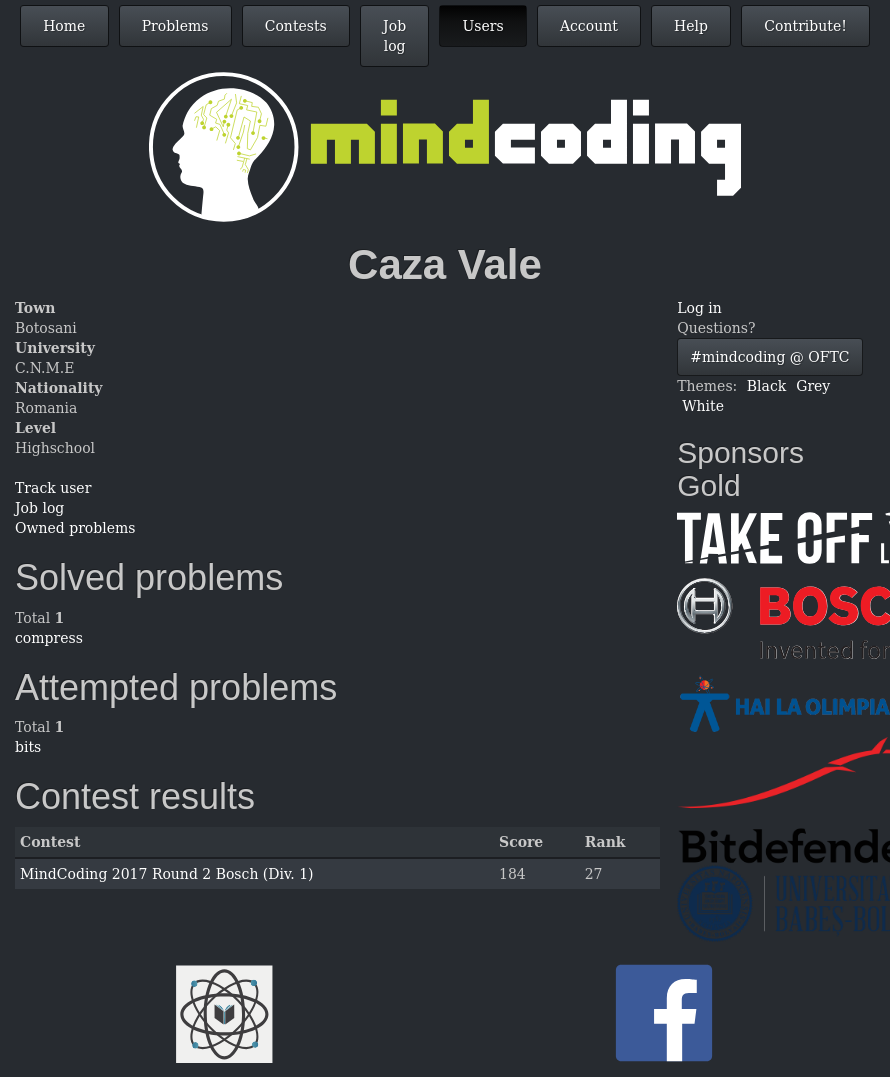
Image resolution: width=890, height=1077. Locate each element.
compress (49, 638)
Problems (175, 26)
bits (28, 747)
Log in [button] (699, 308)
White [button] (703, 406)
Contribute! (805, 26)
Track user (53, 488)
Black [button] (766, 386)
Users (482, 26)
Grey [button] (813, 386)
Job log (394, 36)
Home (64, 26)
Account (589, 26)
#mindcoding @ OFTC (769, 357)
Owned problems (75, 528)
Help (691, 26)
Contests (296, 26)
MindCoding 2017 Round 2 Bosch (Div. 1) (167, 874)
